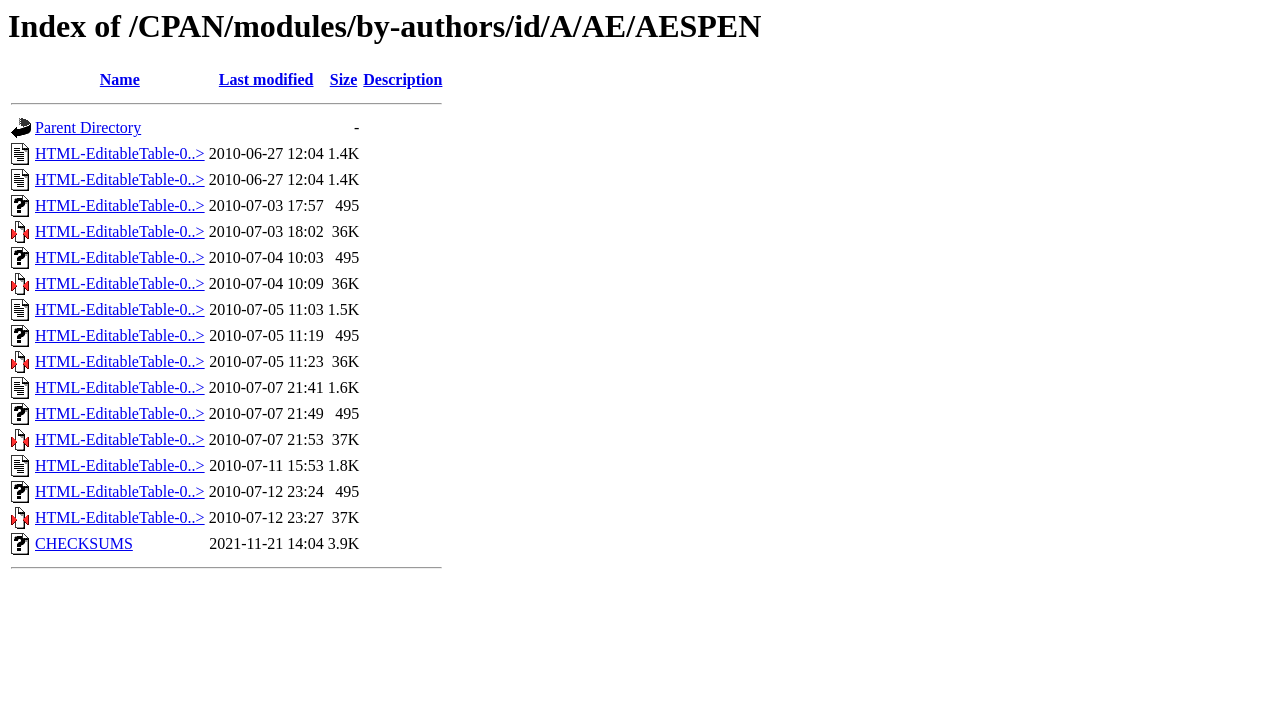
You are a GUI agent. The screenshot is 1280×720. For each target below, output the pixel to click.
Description (402, 79)
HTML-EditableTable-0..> (120, 153)
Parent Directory (88, 127)
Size (344, 79)
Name (120, 79)
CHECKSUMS (84, 543)
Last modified (266, 79)
